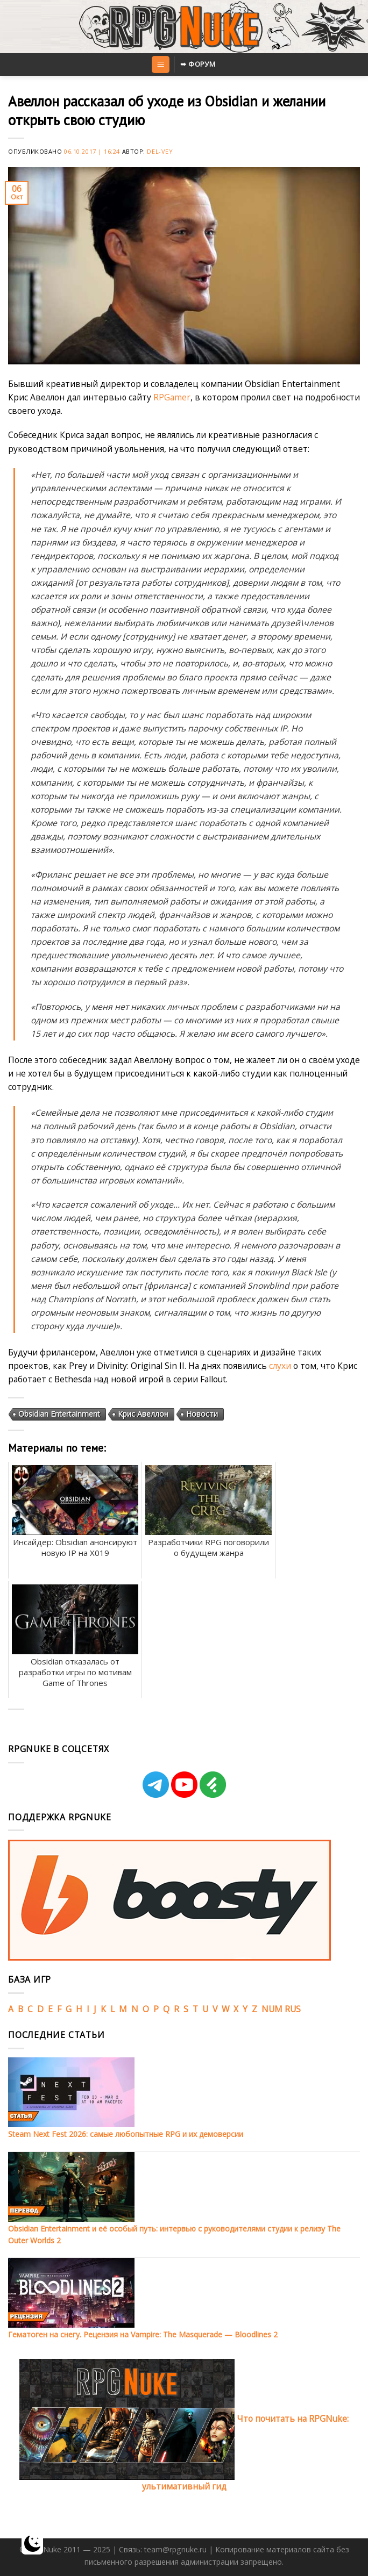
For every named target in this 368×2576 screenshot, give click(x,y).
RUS (293, 2009)
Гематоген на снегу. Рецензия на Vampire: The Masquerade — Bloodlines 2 (143, 2334)
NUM (271, 2009)
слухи (280, 1366)
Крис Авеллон (143, 1414)
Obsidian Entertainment (59, 1414)
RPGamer (171, 397)
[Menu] (160, 64)
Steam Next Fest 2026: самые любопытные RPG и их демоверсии (125, 2134)
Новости (202, 1414)
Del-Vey (160, 151)
